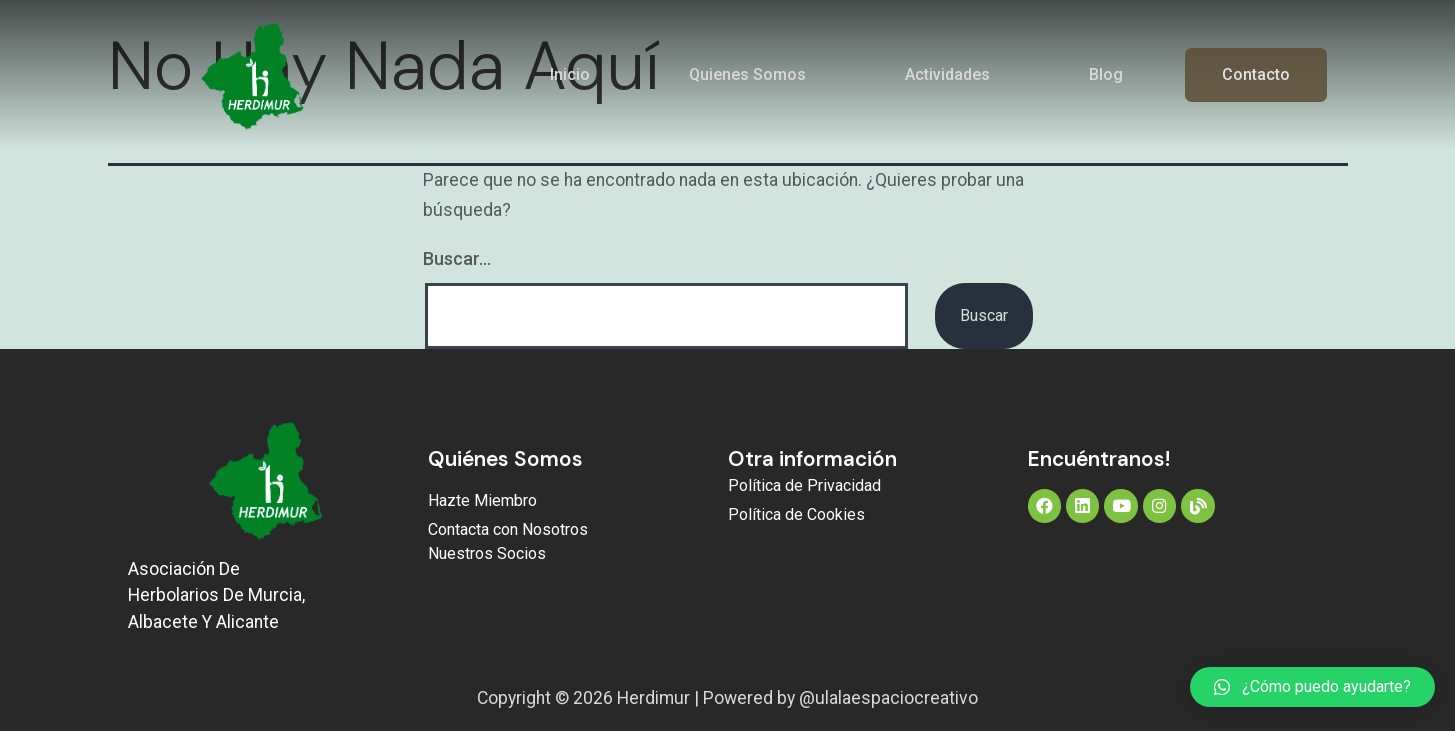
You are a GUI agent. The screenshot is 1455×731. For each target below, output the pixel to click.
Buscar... (457, 258)
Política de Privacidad (804, 485)
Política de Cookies (796, 514)
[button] (1312, 687)
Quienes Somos (747, 74)
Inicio (570, 74)
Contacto (1256, 74)
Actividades (947, 74)
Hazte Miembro (482, 500)
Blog (1106, 74)
